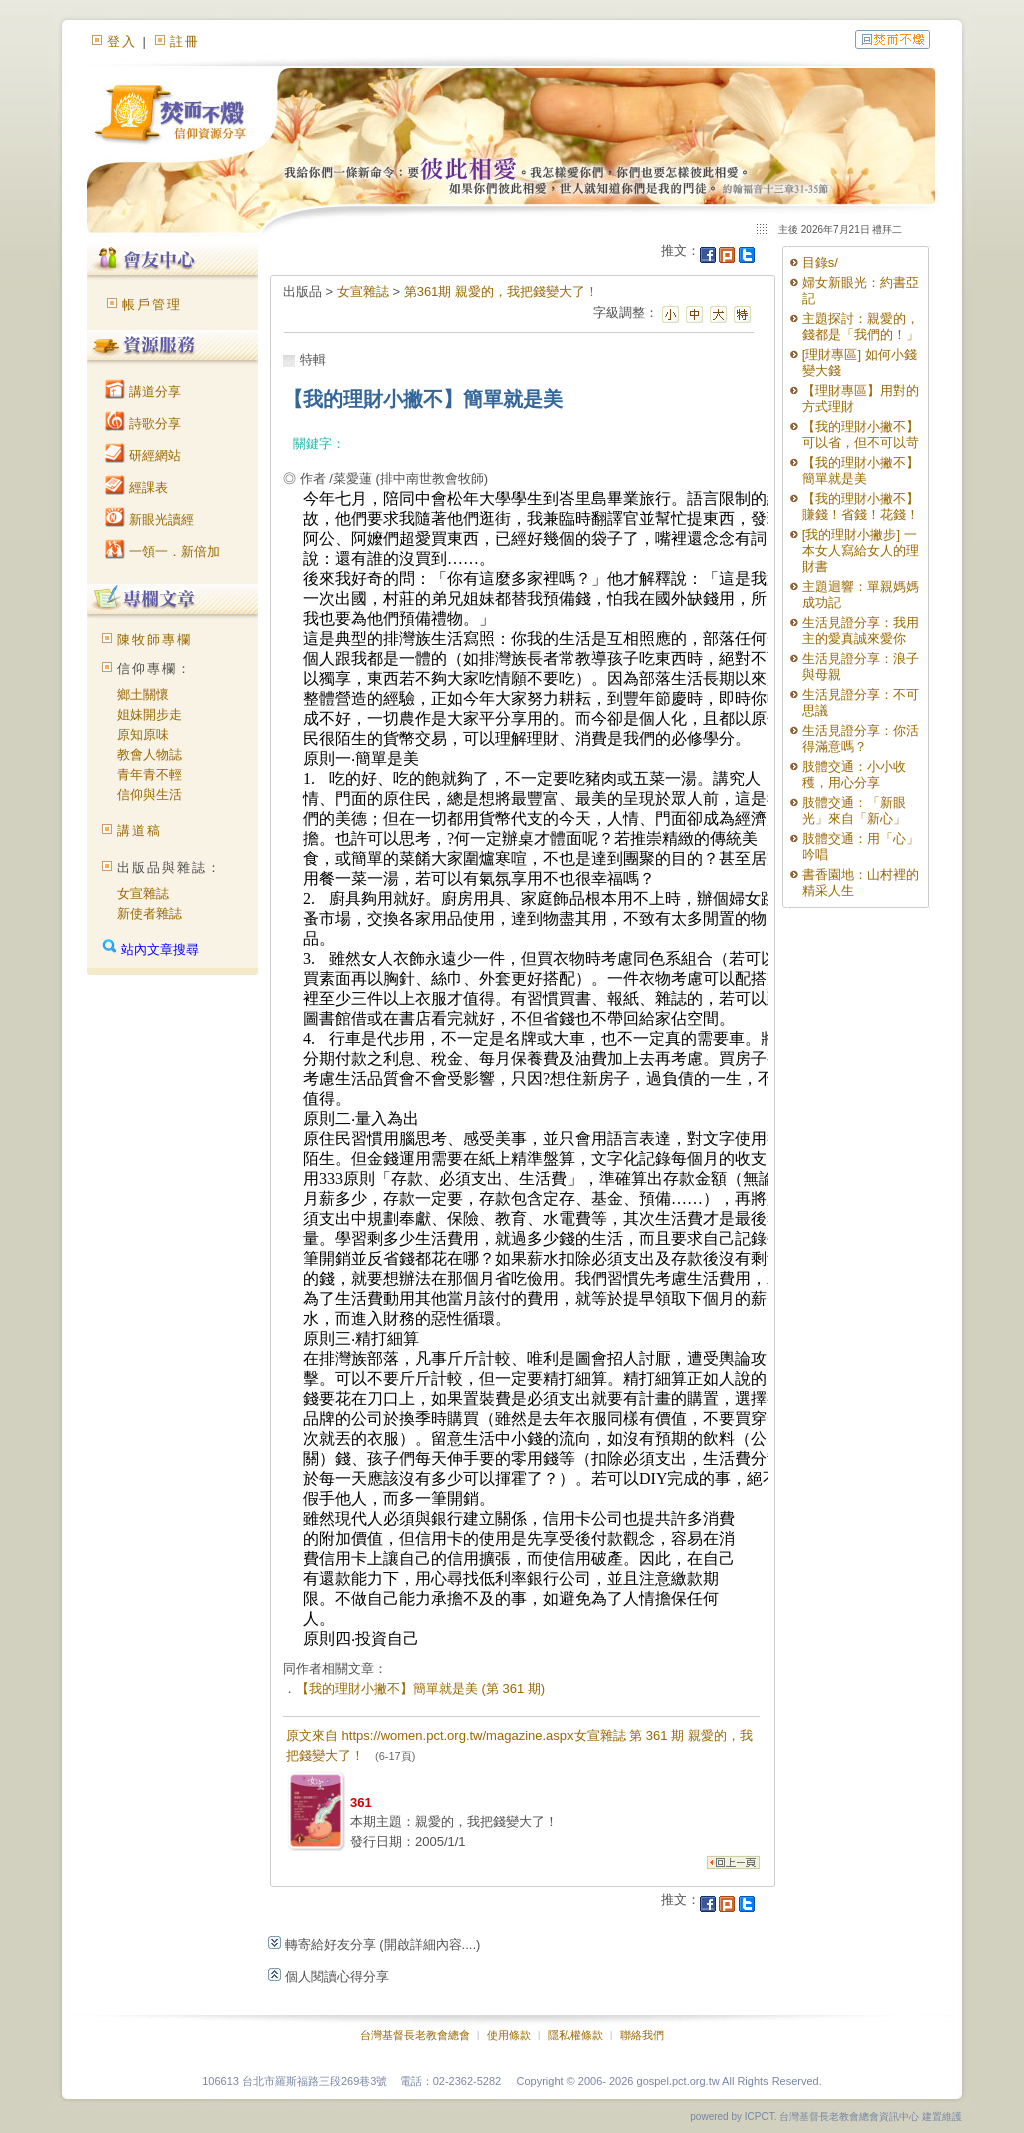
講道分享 (143, 391)
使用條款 (509, 2035)
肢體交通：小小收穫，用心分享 (854, 774)
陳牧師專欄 (154, 639)
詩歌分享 (143, 423)
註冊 (185, 41)
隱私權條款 (575, 2035)
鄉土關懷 (143, 694)
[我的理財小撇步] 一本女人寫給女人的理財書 (860, 550)
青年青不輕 (149, 774)
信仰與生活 (149, 794)
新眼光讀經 (149, 519)
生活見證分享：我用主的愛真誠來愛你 (860, 630)
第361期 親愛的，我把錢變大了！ (501, 291)
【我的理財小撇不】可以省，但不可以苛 (860, 434)
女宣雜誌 (143, 893)
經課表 (136, 487)
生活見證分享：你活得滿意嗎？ (860, 738)
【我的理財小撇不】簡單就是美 (860, 470)
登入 (122, 41)
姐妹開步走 (149, 714)
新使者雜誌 (149, 913)
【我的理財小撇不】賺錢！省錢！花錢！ (860, 506)
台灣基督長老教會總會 (415, 2035)
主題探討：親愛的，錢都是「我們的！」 (860, 326)
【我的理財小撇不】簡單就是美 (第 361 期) (420, 1688)
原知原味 (143, 734)
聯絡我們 (642, 2035)
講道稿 (139, 830)
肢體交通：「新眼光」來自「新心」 (854, 810)
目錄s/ (820, 262)
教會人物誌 (149, 754)
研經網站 (143, 455)
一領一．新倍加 (162, 551)
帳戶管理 (152, 304)
